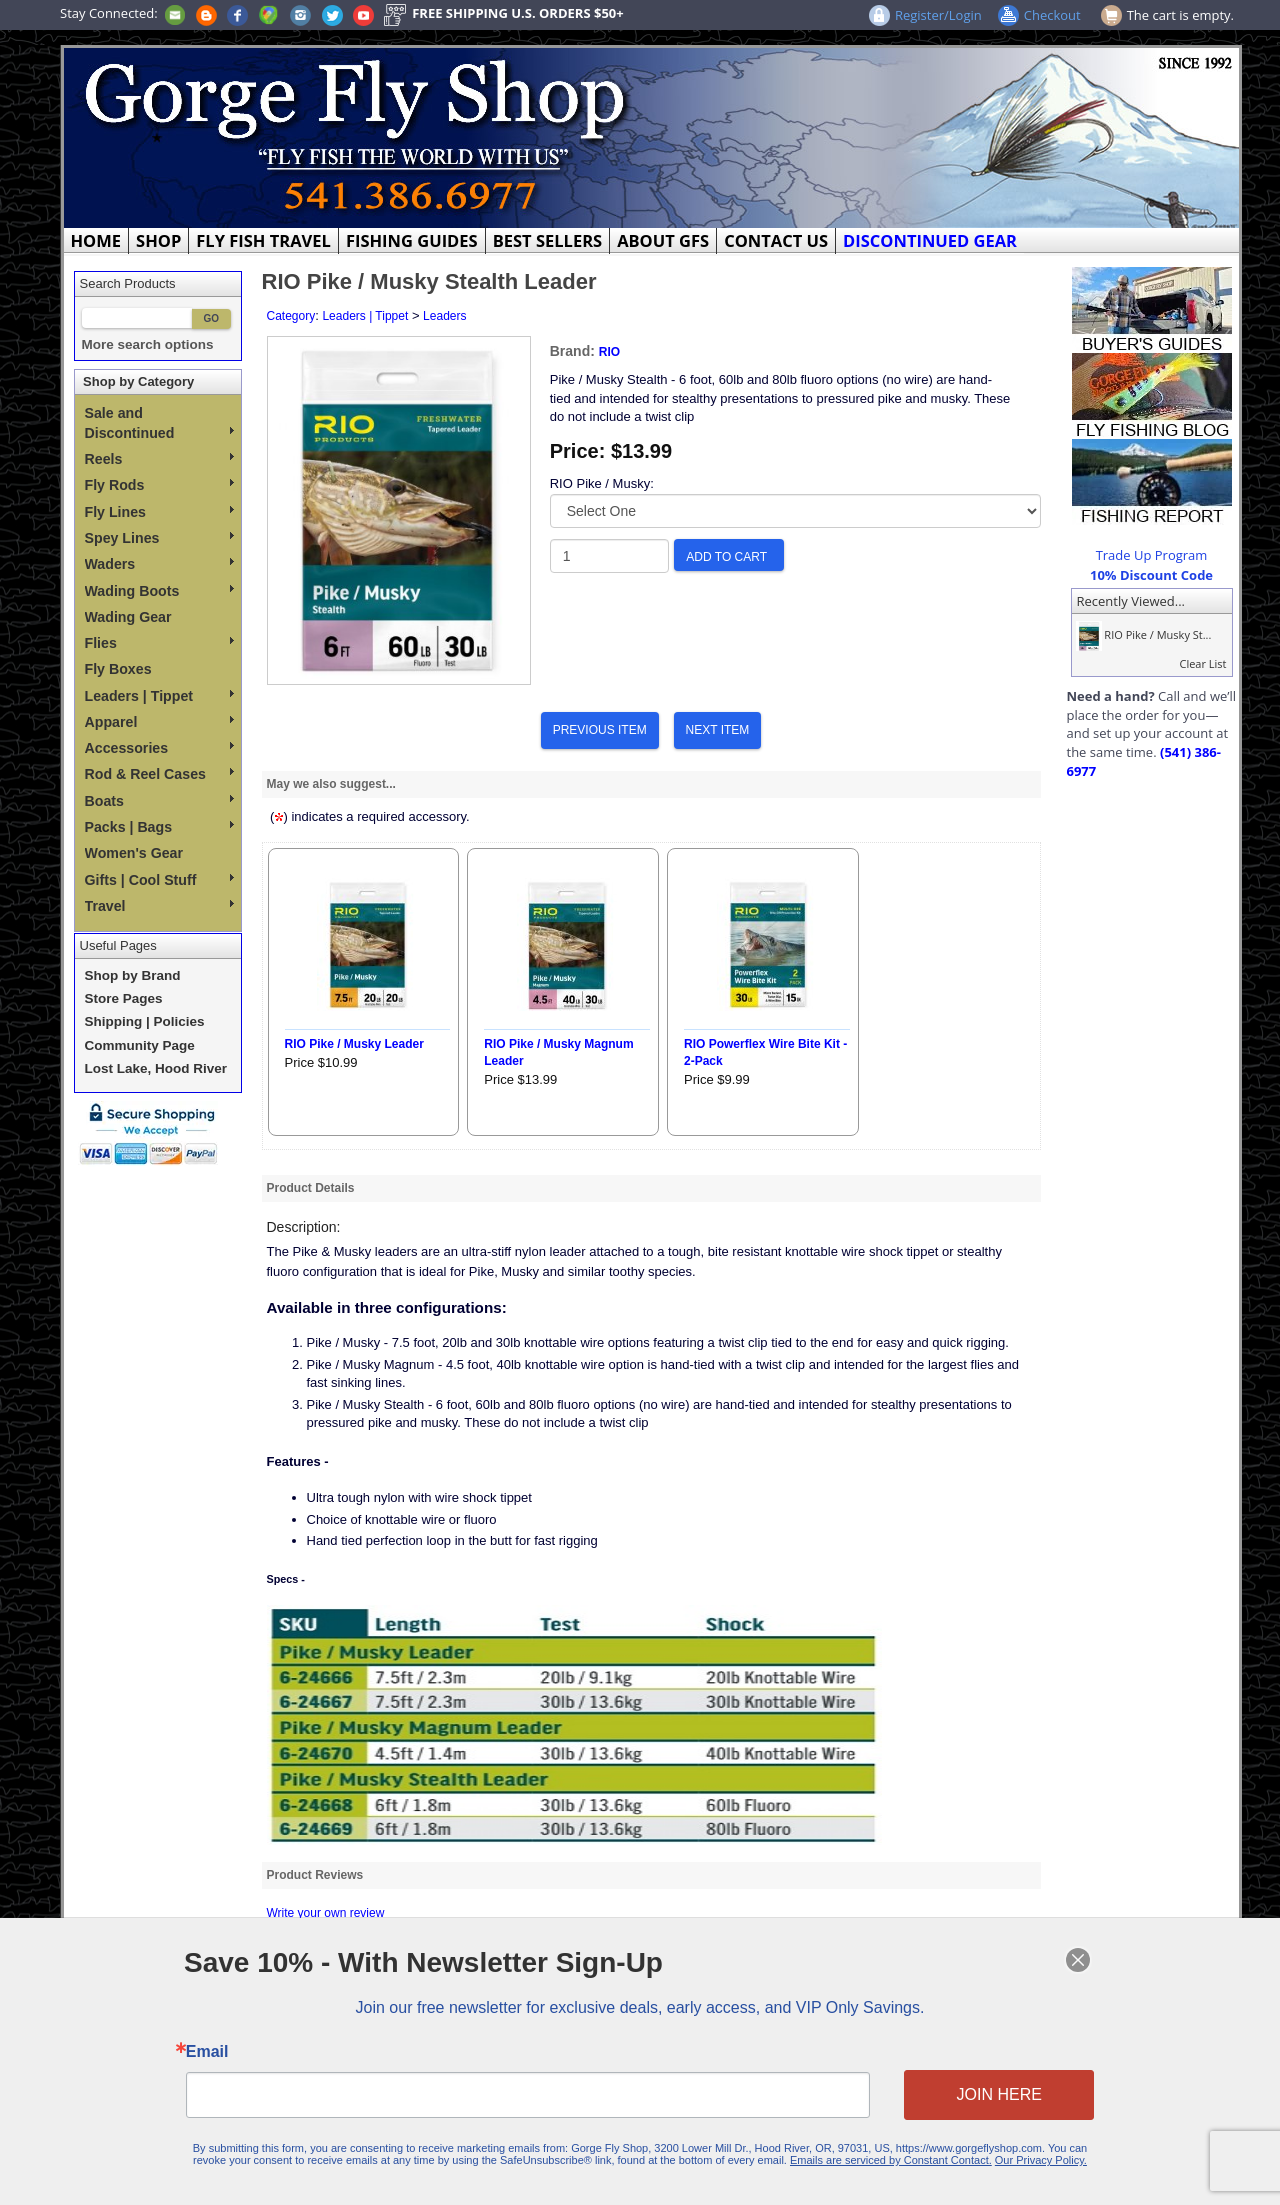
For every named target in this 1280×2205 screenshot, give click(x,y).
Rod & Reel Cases (159, 774)
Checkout (1052, 15)
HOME (96, 240)
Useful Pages (118, 945)
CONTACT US (776, 240)
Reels (159, 459)
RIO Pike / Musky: (602, 483)
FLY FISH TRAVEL (263, 240)
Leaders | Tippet (159, 696)
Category (291, 316)
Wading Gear (128, 617)
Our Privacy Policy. (1017, 2154)
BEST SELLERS (547, 240)
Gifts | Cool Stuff (159, 880)
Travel (159, 906)
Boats (159, 801)
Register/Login (938, 15)
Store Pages (124, 998)
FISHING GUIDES (412, 240)
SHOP (158, 240)
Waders (159, 564)
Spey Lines (159, 538)
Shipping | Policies (145, 1021)
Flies (159, 643)
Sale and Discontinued (159, 423)
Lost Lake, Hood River (156, 1068)
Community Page (140, 1045)
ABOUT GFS (663, 240)
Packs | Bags (159, 827)
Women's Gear (134, 853)
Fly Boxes (118, 669)
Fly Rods (159, 485)
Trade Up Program (1152, 555)
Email (233, 2052)
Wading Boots (159, 591)
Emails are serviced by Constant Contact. (876, 2154)
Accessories (159, 748)
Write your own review (326, 1913)
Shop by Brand (133, 975)
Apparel (159, 722)
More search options (148, 344)
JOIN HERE (978, 2093)
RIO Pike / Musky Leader (354, 1044)
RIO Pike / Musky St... (1142, 634)
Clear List (1202, 663)
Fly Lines (159, 512)
